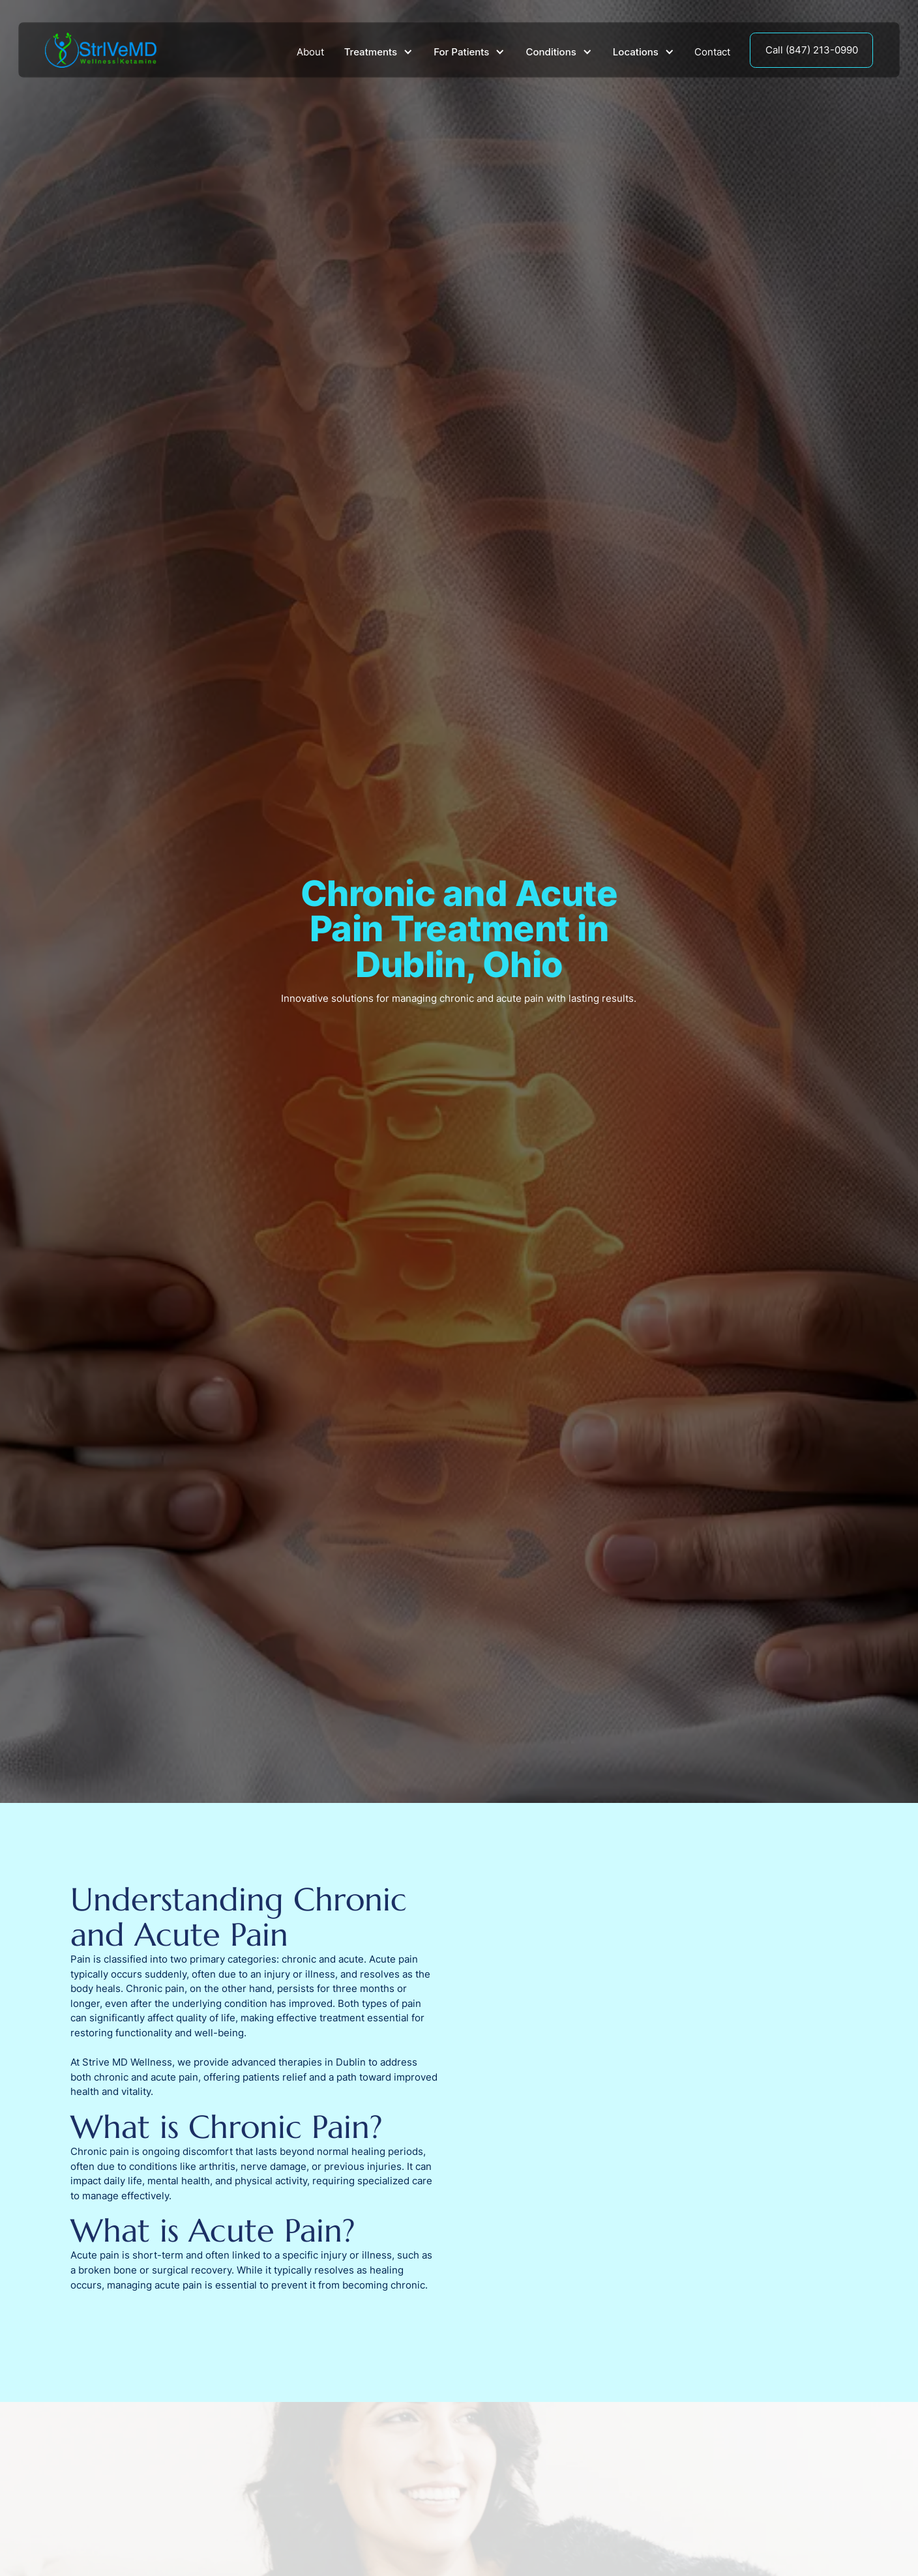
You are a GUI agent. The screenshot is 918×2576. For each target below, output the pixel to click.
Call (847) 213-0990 (811, 50)
